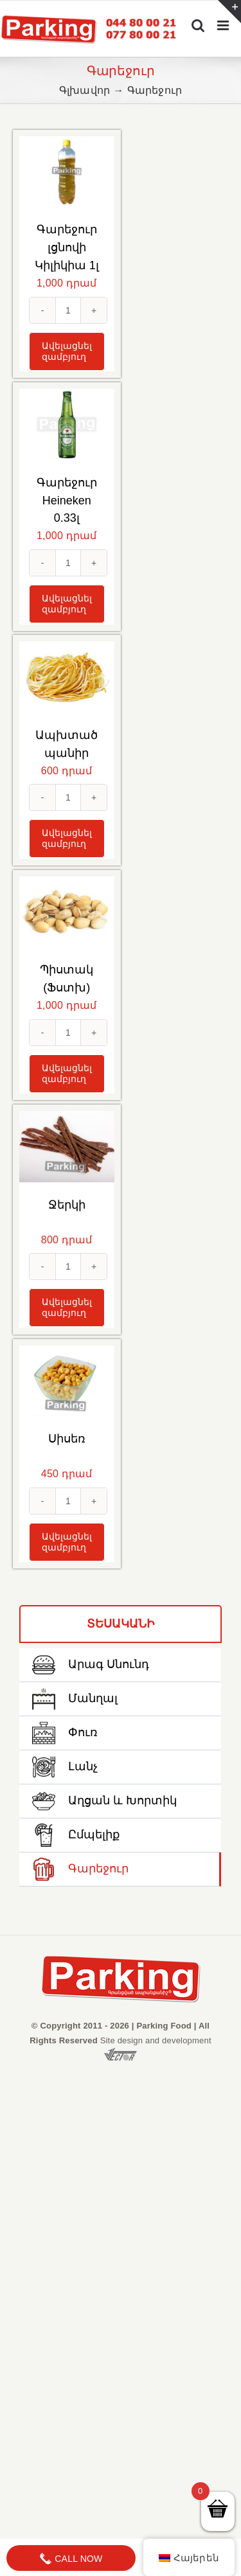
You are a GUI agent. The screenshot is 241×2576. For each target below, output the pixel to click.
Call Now (70, 2558)
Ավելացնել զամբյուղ (67, 351)
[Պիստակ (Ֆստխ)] (66, 912)
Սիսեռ (66, 1438)
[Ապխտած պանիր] (66, 677)
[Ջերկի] (66, 1146)
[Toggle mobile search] (198, 25)
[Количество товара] (68, 310)
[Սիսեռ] (66, 1381)
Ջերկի (66, 1204)
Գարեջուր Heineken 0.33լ (67, 500)
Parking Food (163, 2025)
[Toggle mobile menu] (224, 25)
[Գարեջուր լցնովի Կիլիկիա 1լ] (66, 172)
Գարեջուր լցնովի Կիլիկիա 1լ (67, 247)
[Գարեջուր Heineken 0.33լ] (66, 424)
